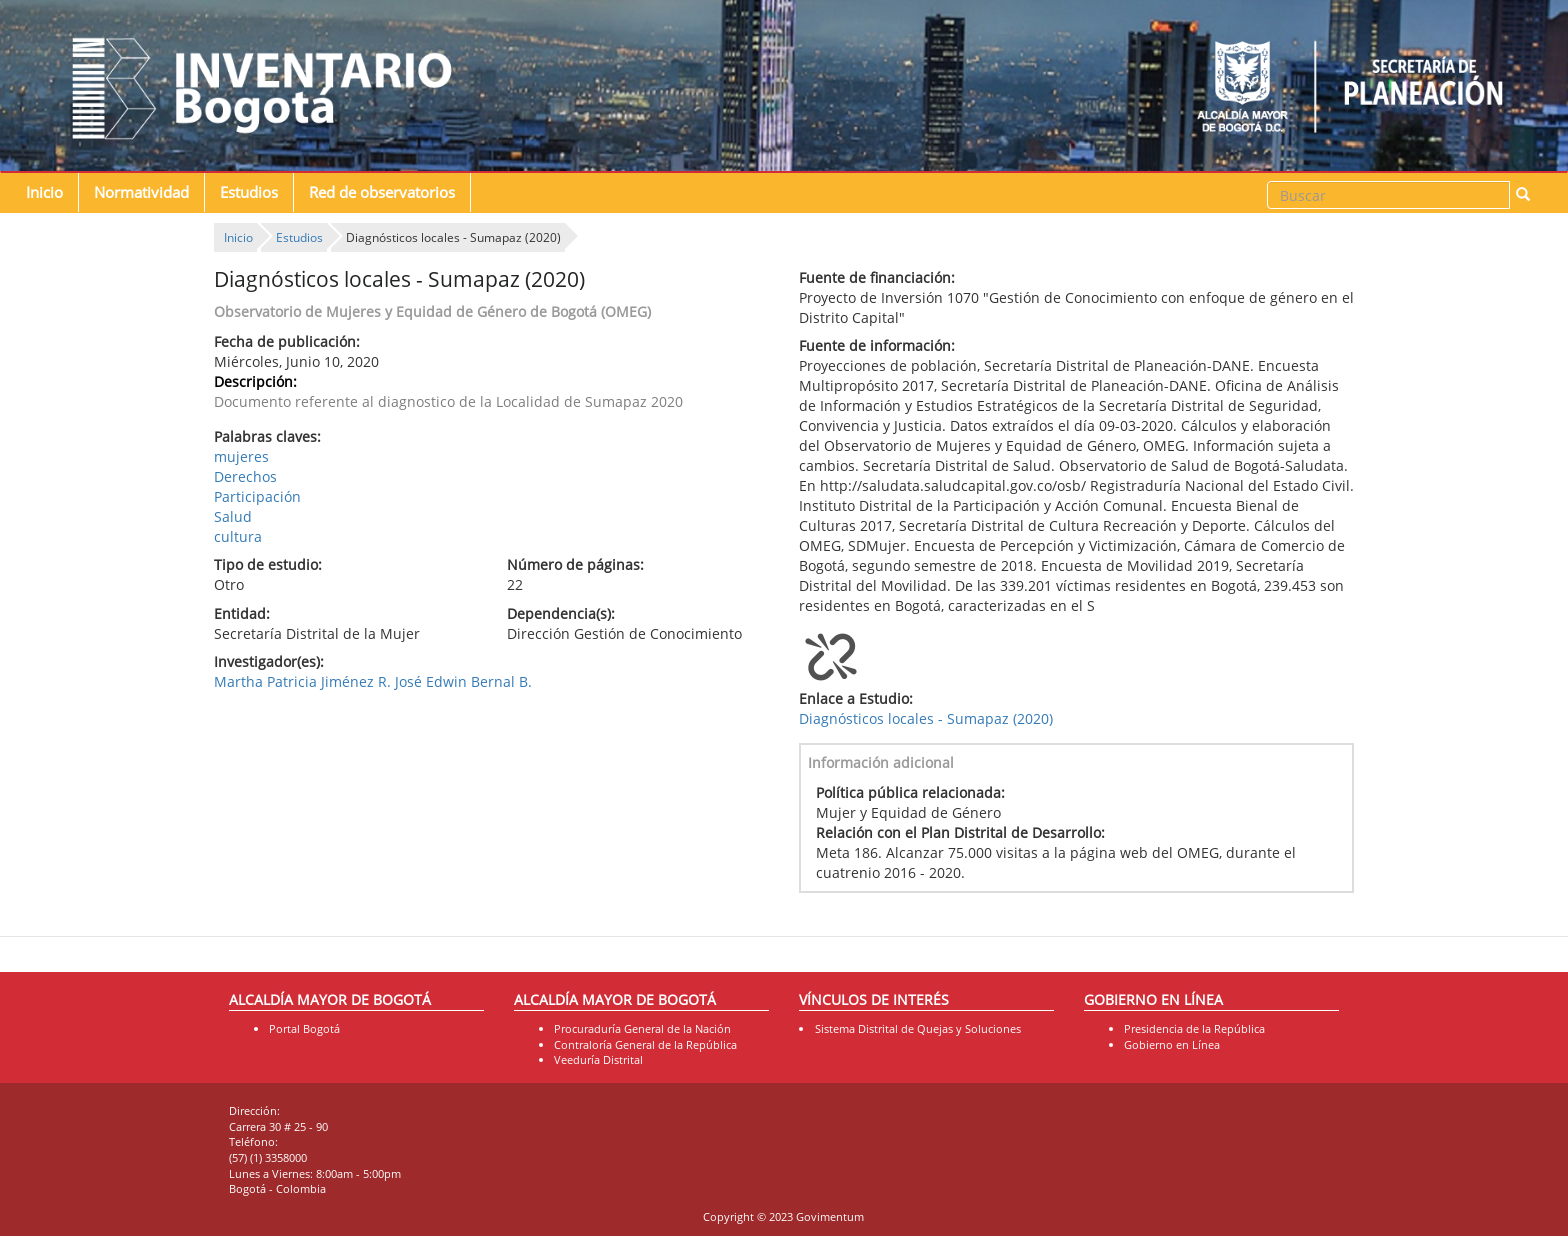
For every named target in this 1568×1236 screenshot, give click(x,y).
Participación (257, 496)
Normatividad (141, 192)
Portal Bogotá (304, 1028)
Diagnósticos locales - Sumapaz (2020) (926, 718)
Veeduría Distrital (598, 1059)
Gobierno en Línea (1172, 1044)
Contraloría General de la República (645, 1044)
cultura (238, 536)
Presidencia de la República (1194, 1028)
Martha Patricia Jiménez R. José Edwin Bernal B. (373, 681)
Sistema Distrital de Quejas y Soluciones (918, 1028)
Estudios (249, 192)
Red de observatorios (382, 192)
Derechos (245, 476)
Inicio (44, 192)
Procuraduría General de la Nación (642, 1028)
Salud (233, 516)
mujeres (241, 456)
